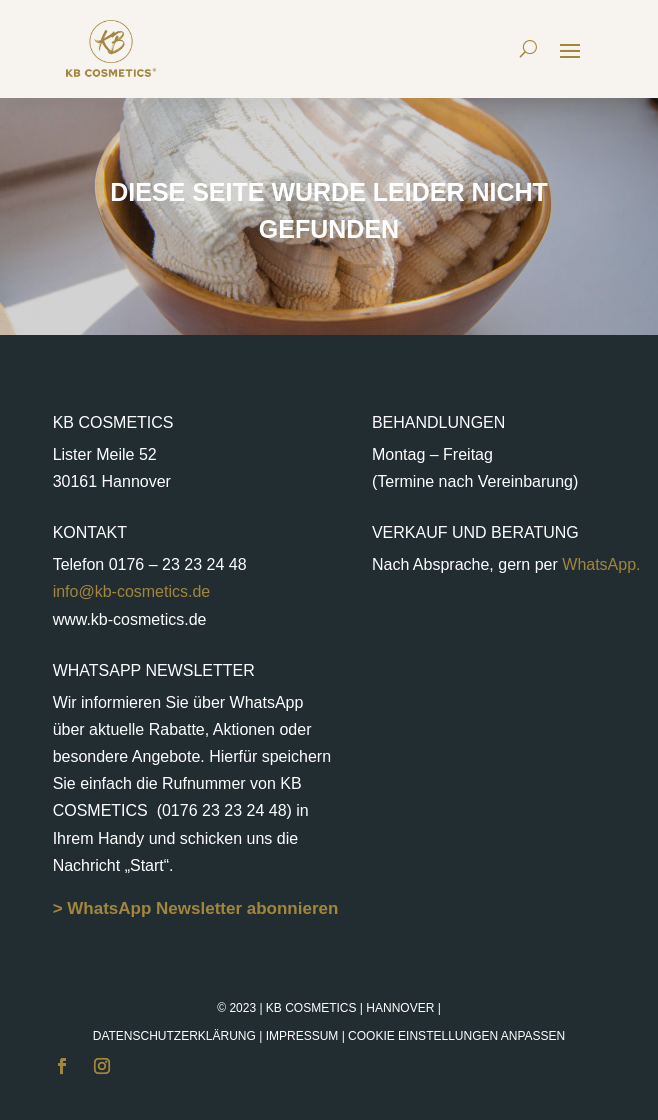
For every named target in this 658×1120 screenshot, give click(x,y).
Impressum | (416, 1036)
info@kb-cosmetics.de (132, 591)
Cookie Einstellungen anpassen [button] (456, 1036)
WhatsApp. (599, 564)
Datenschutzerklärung (174, 1036)
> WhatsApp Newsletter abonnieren (196, 908)
